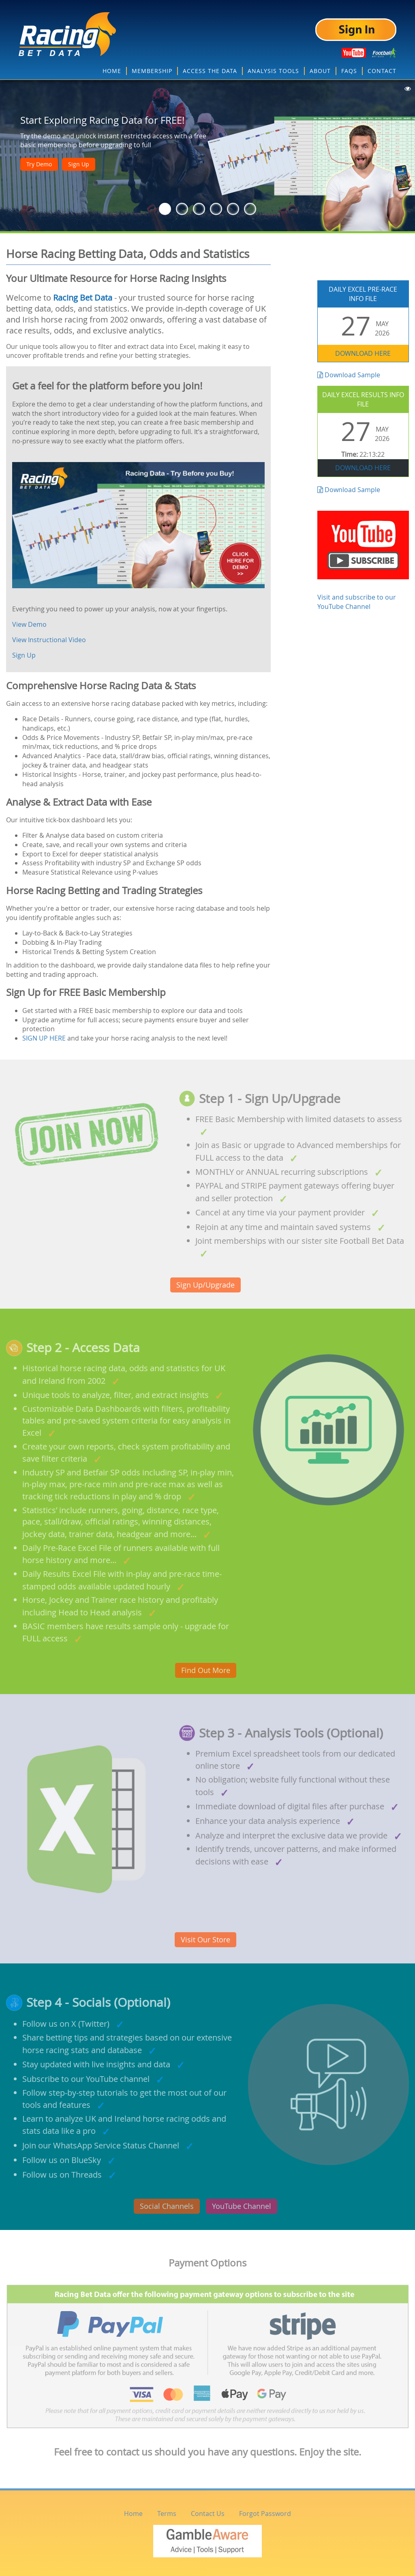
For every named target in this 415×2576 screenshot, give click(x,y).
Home (133, 2513)
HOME (112, 71)
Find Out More (205, 1670)
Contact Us (208, 2513)
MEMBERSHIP (152, 71)
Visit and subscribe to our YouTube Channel (363, 561)
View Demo (29, 624)
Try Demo (39, 164)
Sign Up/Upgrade (205, 1285)
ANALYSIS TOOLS (273, 71)
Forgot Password (265, 2513)
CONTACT (382, 71)
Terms (166, 2513)
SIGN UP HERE (44, 1038)
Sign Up (78, 164)
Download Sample (348, 374)
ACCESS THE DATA (210, 71)
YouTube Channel (241, 2206)
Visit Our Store (205, 1939)
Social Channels (167, 2206)
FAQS (349, 71)
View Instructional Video (49, 639)
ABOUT (320, 71)
